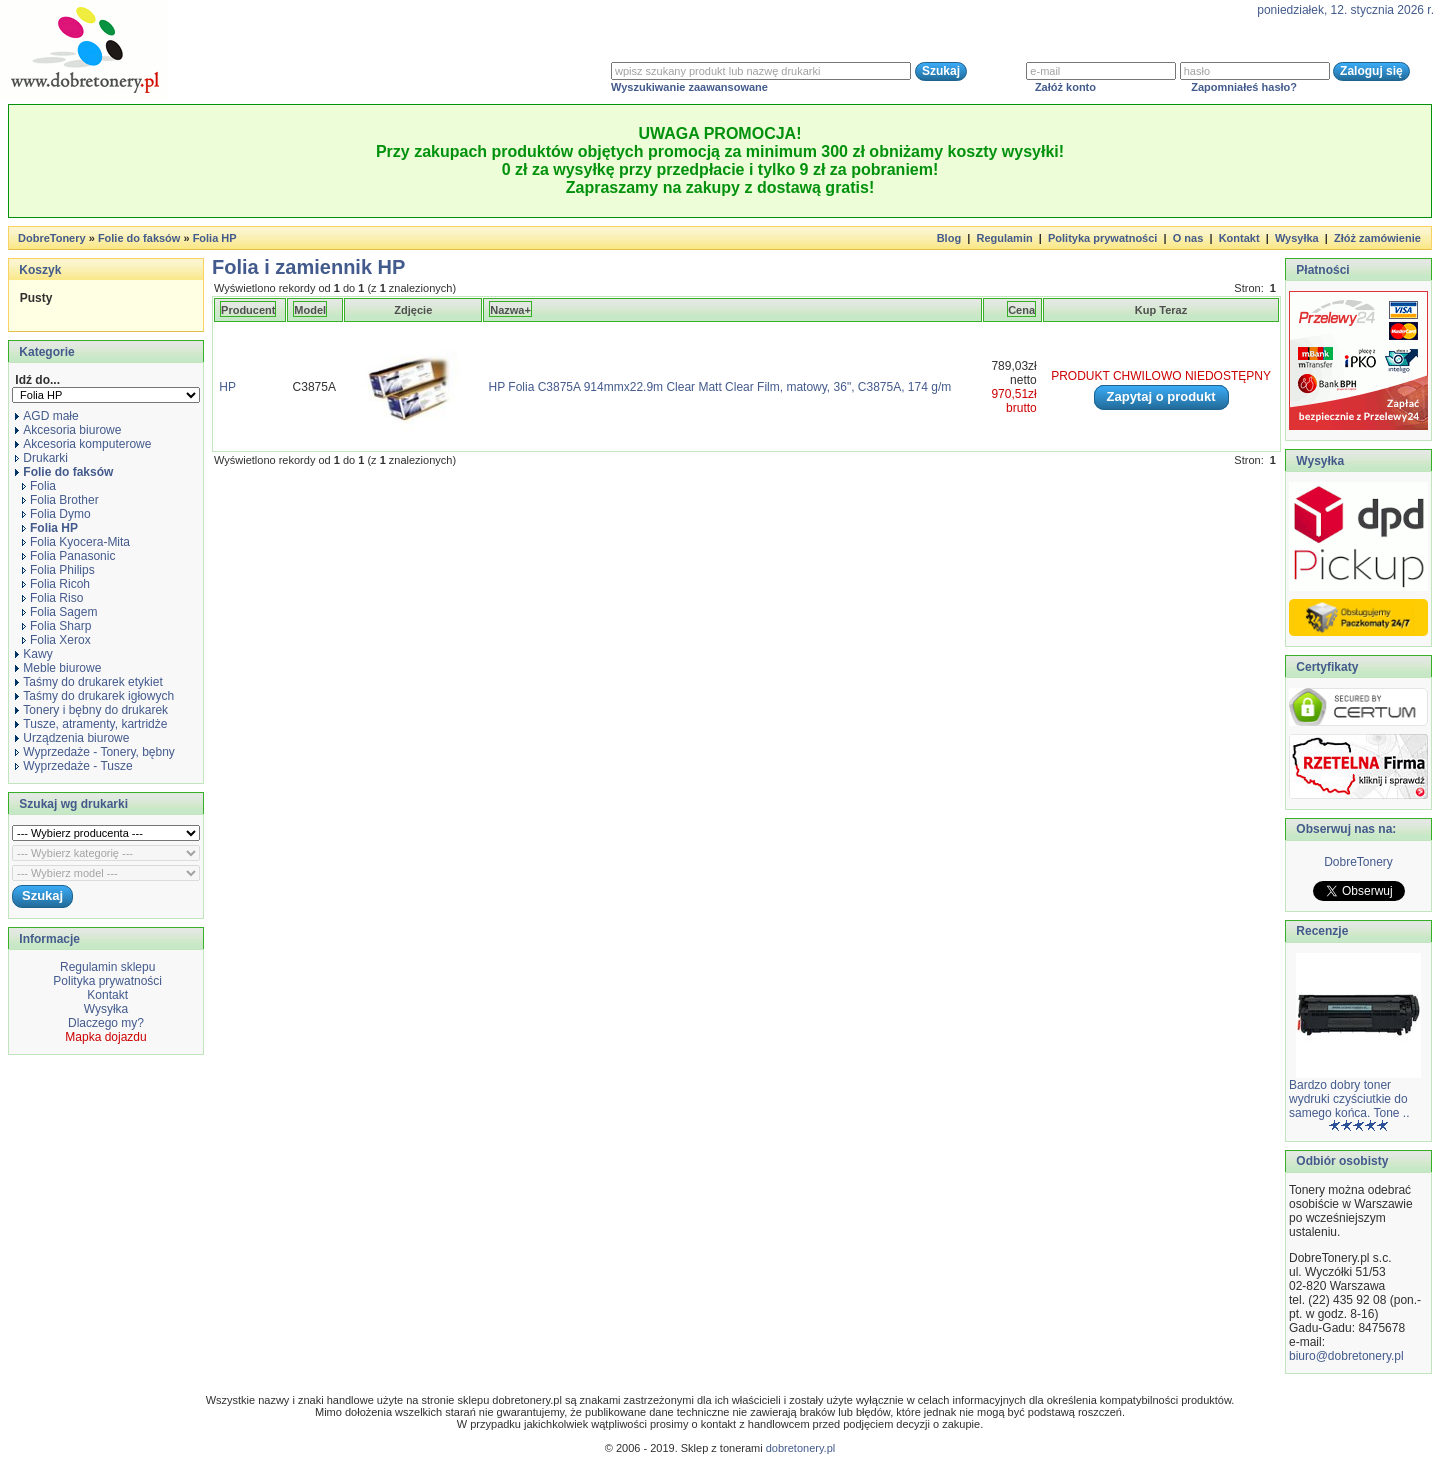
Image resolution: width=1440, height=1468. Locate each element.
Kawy (33, 654)
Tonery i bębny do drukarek (91, 710)
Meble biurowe (58, 668)
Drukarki (41, 458)
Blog (949, 238)
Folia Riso (52, 598)
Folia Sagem (59, 612)
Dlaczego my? (106, 1023)
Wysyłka (1297, 238)
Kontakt (1239, 238)
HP (227, 387)
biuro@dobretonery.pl (1346, 1356)
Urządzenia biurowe (72, 738)
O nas (1188, 238)
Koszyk (40, 270)
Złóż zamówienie (1377, 238)
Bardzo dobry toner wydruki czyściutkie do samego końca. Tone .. (1349, 1099)
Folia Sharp (56, 626)
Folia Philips (58, 570)
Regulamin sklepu (106, 967)
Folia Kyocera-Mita (76, 542)
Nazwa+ (510, 310)
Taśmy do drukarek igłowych (94, 696)
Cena (1021, 310)
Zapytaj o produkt (1161, 396)
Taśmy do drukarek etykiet (88, 682)
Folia (39, 486)
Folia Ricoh (56, 584)
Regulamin (1004, 238)
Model (310, 310)
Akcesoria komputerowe (83, 444)
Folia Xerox (56, 640)
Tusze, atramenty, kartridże (91, 724)
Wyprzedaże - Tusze (73, 766)
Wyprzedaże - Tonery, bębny (95, 752)
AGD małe (46, 416)
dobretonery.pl (801, 1448)
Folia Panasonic (68, 556)
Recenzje (1320, 931)
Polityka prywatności (1102, 238)
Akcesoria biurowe (68, 430)
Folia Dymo (56, 514)
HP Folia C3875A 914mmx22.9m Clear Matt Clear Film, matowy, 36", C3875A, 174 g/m (720, 387)
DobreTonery (1358, 862)
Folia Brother (60, 500)
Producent (248, 310)
